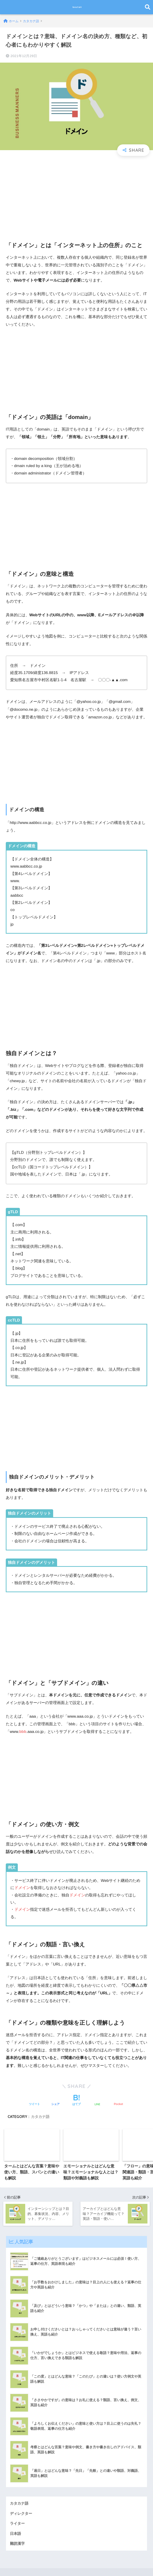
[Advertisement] (76, 194)
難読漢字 (18, 2432)
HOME (76, 2554)
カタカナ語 (20, 2391)
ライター (18, 2411)
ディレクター (22, 2401)
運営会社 (58, 2563)
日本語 (16, 2422)
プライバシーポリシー (86, 2563)
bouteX (77, 7)
